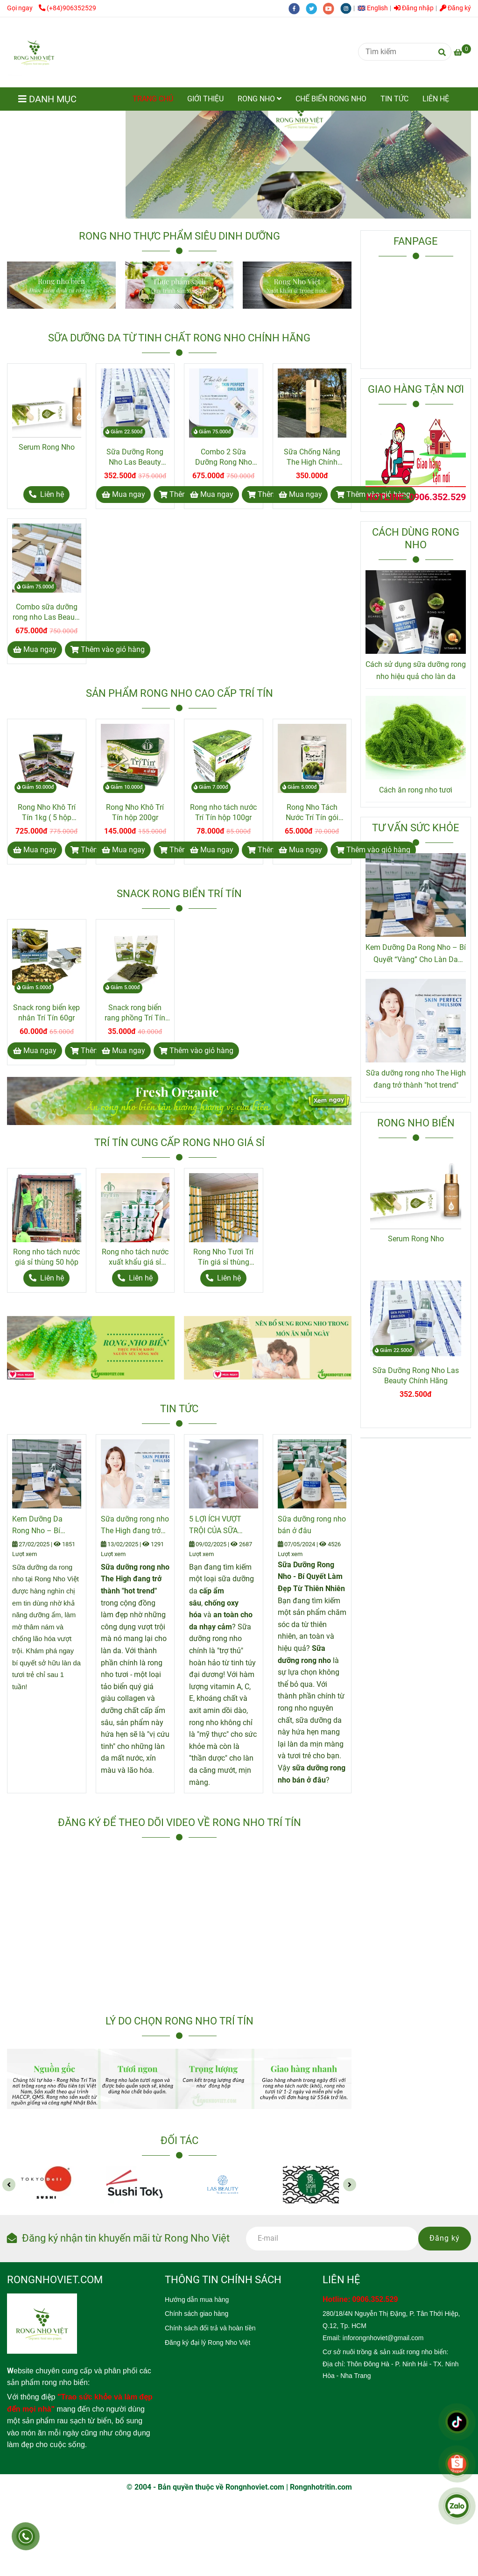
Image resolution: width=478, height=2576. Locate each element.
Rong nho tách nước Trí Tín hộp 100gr (223, 812)
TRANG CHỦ (153, 98)
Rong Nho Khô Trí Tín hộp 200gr (135, 812)
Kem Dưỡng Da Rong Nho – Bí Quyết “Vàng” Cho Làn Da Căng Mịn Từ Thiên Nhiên (46, 1525)
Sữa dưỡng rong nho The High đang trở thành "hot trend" (135, 1525)
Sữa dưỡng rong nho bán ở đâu (312, 1525)
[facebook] (297, 8)
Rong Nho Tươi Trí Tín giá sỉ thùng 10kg (223, 1257)
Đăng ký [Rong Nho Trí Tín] (455, 8)
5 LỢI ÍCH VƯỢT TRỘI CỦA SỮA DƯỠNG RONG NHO (221, 1525)
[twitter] (314, 8)
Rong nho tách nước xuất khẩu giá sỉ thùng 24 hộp (135, 1257)
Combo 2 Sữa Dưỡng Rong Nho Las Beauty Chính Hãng (224, 457)
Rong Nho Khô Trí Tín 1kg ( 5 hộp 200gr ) (47, 813)
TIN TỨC (394, 98)
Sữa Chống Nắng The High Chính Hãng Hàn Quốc (312, 457)
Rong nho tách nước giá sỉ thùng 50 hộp (46, 1257)
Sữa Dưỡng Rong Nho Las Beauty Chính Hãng (134, 457)
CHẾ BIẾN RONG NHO (330, 98)
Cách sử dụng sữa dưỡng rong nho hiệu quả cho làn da (416, 670)
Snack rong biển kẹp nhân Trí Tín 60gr (46, 1012)
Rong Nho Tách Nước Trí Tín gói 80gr (312, 813)
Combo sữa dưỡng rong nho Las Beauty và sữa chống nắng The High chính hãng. (47, 612)
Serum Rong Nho (47, 447)
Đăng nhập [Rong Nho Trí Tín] (414, 8)
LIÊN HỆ (435, 98)
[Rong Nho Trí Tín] (34, 52)
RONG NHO (259, 98)
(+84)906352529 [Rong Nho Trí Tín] (67, 8)
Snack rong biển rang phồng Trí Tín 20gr (135, 1013)
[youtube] (331, 8)
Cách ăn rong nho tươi (415, 790)
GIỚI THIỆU (205, 98)
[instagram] (348, 8)
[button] (375, 8)
